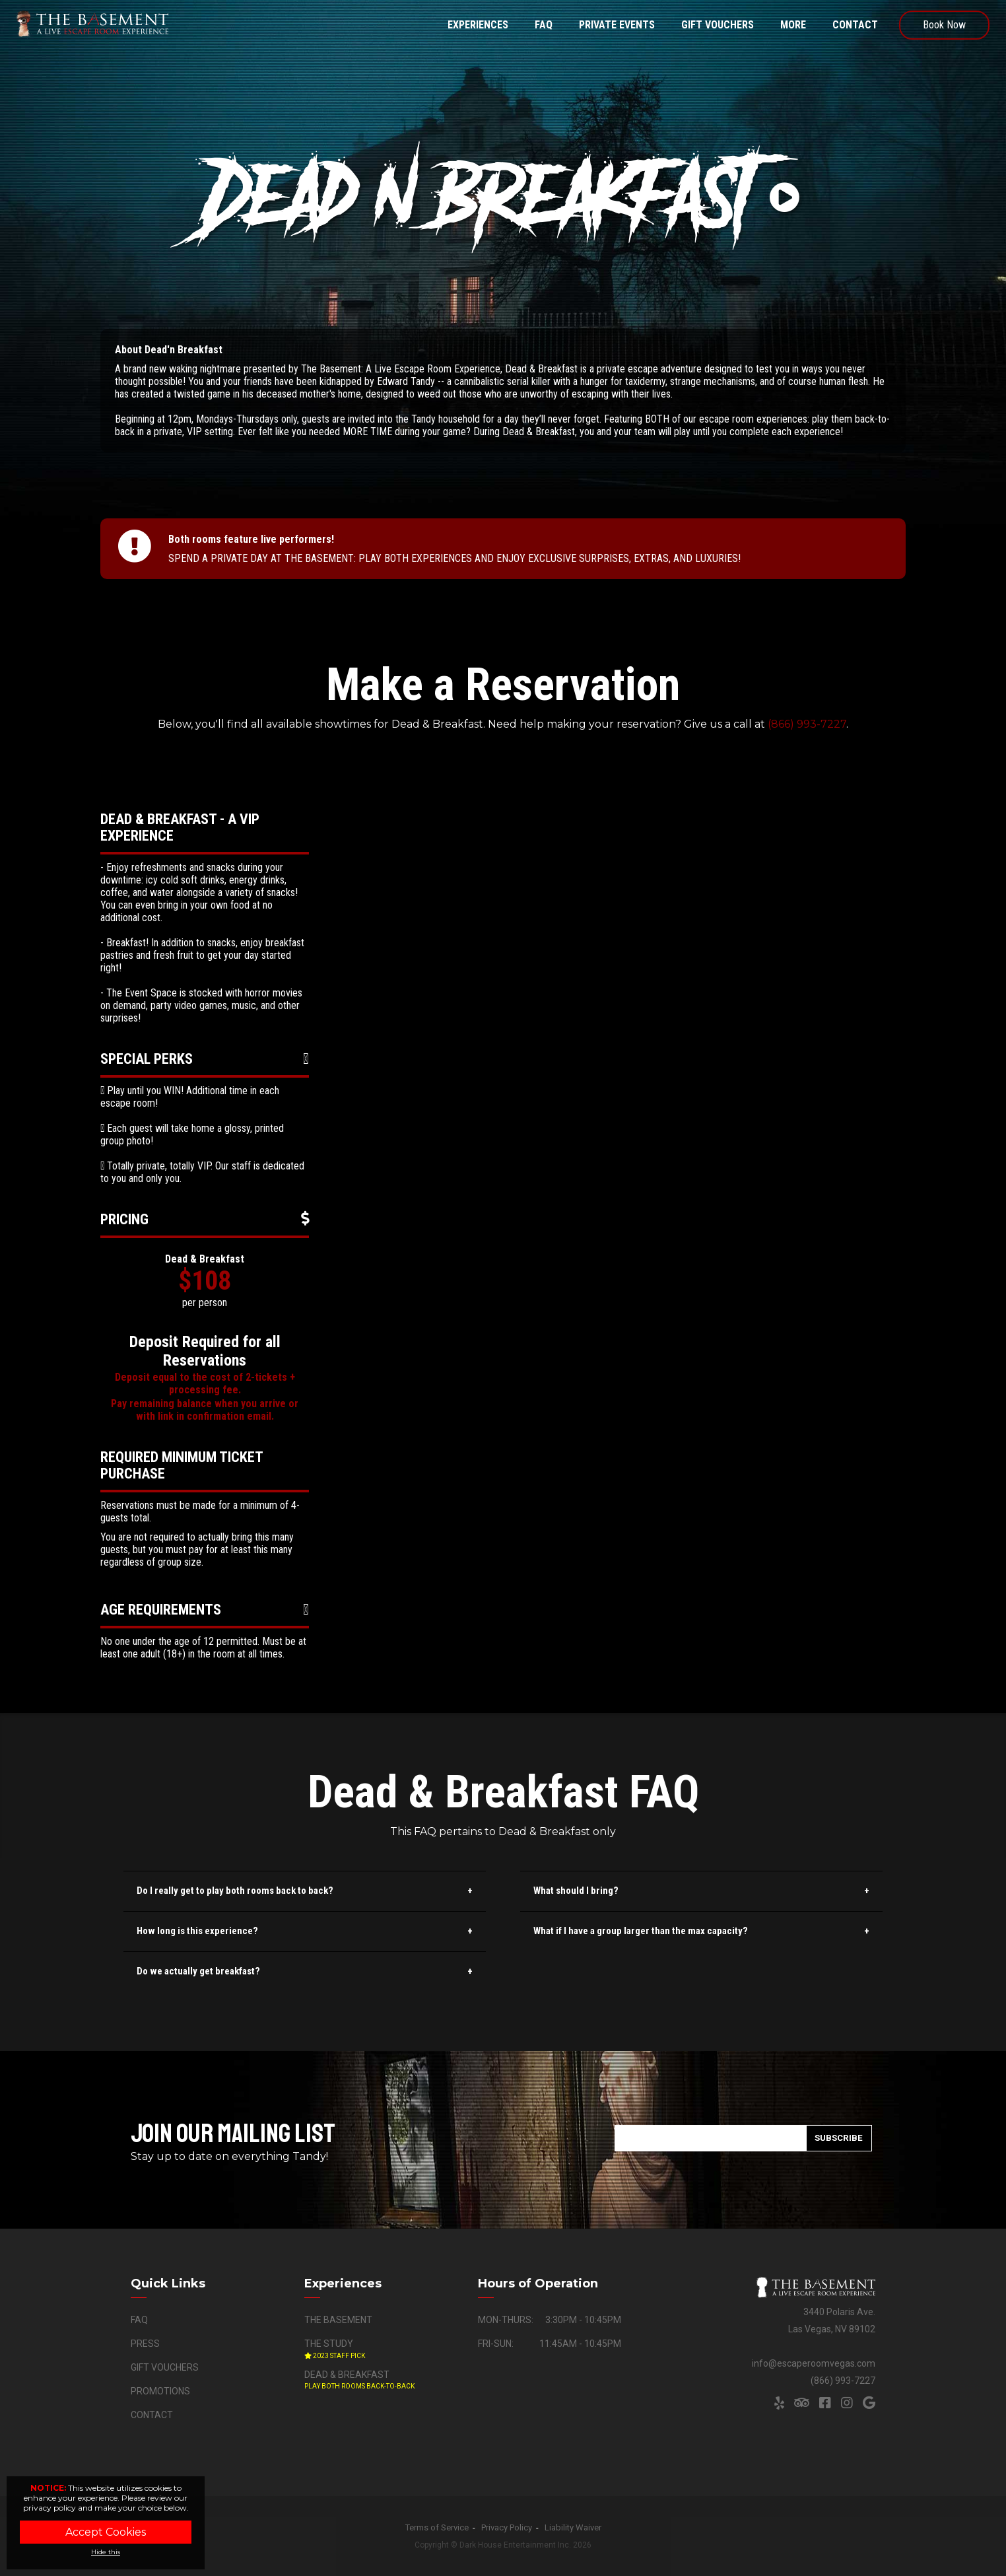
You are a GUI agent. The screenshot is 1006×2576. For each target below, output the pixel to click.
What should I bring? (576, 1891)
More (793, 24)
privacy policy (49, 2508)
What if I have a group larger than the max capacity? (640, 1931)
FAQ (544, 24)
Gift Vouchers (717, 24)
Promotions (160, 2391)
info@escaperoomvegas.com (813, 2363)
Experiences (478, 24)
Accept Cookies (105, 2532)
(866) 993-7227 (807, 724)
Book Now (944, 24)
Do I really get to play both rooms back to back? (235, 1891)
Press (145, 2343)
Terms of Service (437, 2527)
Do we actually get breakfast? (198, 1971)
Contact (855, 24)
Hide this (105, 2552)
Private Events (617, 24)
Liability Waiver (573, 2527)
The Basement (338, 2320)
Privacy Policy (506, 2527)
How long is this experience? (197, 1931)
